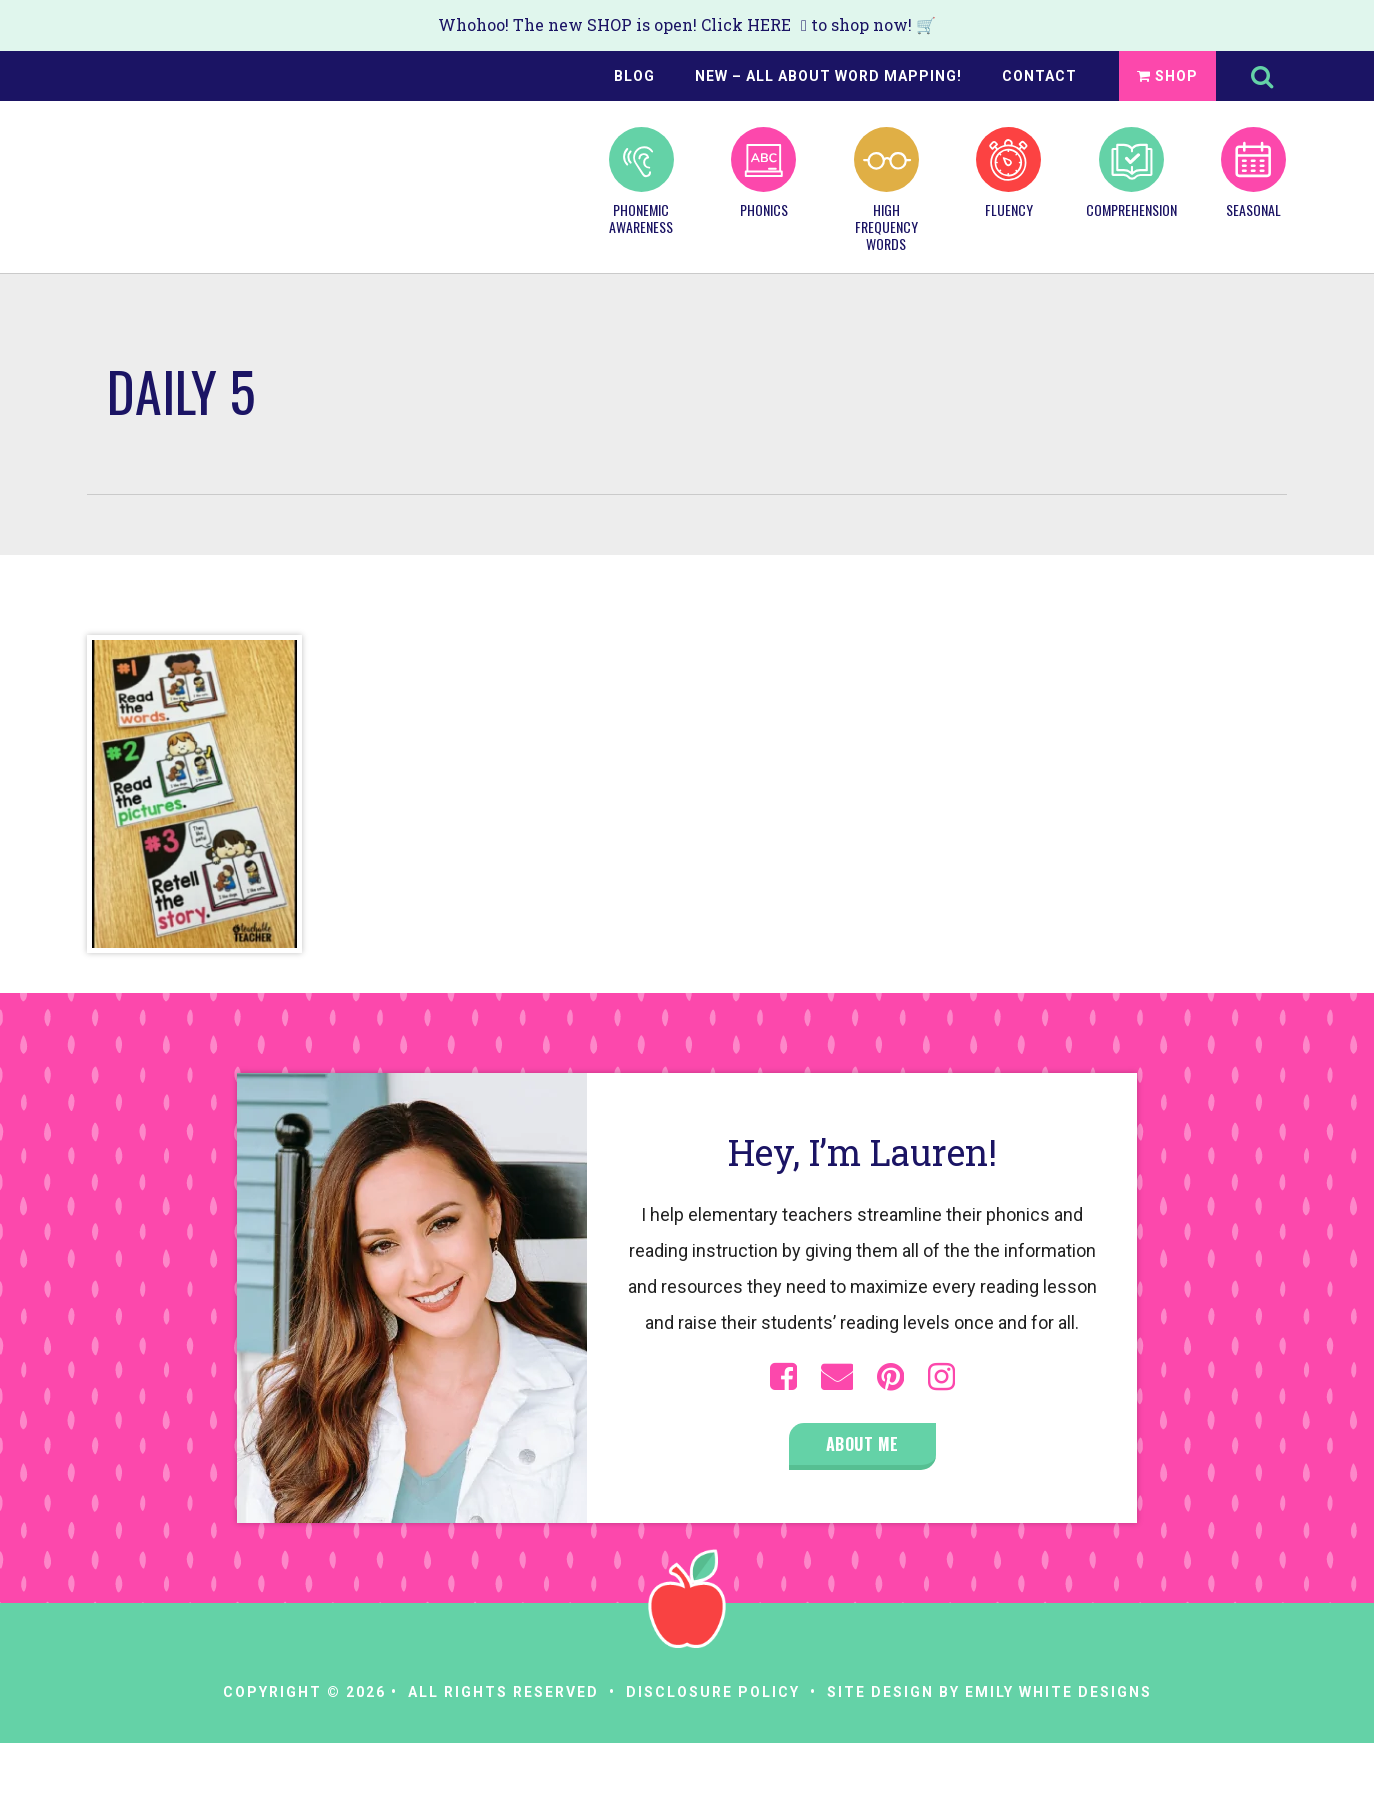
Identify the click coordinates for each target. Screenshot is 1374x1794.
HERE (769, 24)
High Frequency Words (886, 189)
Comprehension (1131, 173)
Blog (634, 76)
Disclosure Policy (713, 1692)
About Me (862, 1444)
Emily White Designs (1058, 1692)
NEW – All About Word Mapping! (828, 76)
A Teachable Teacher (188, 171)
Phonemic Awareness (641, 181)
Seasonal (1253, 173)
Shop (1167, 76)
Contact (1039, 76)
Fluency (1008, 173)
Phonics (763, 173)
